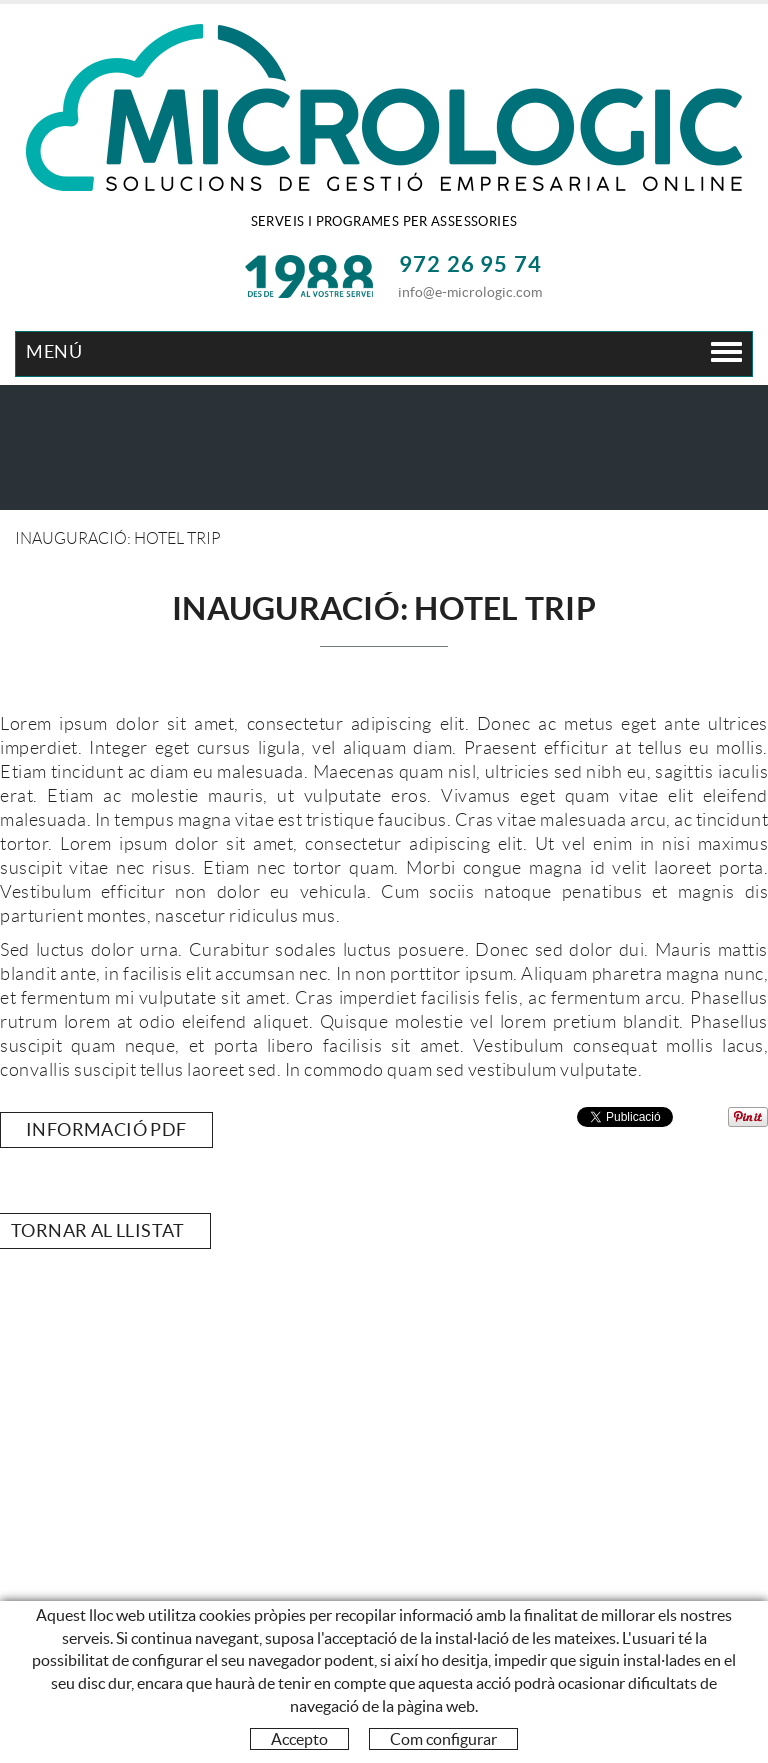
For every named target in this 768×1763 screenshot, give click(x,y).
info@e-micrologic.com (470, 292)
